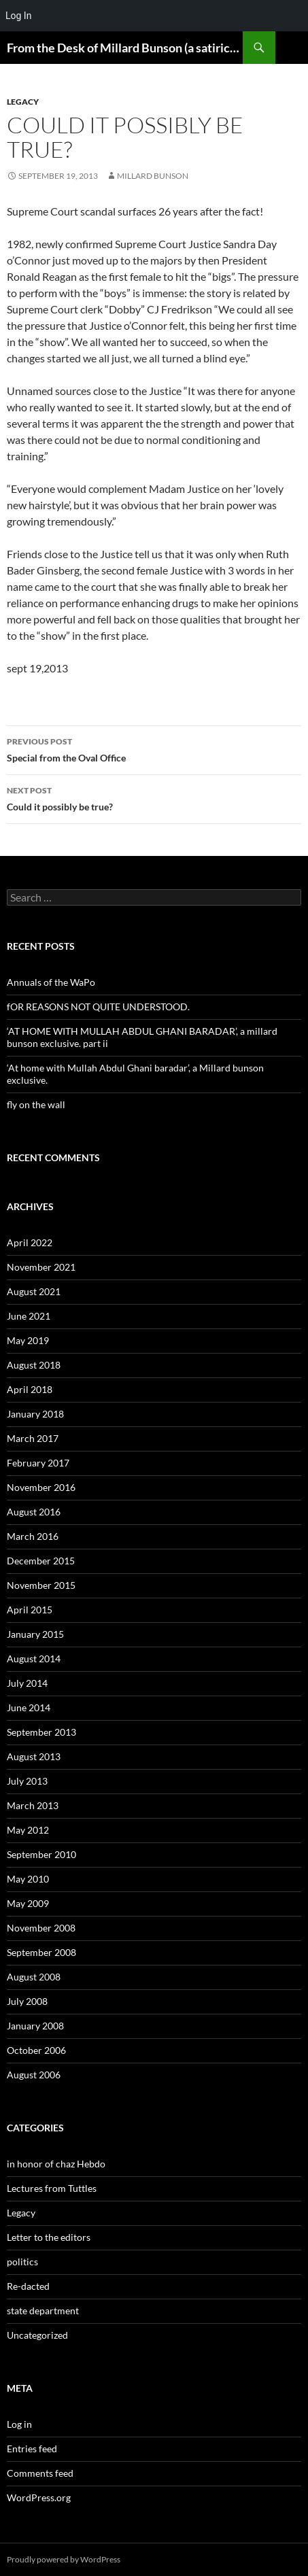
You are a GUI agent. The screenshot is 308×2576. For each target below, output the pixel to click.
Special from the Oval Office (154, 748)
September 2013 (41, 1732)
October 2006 (36, 2050)
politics (22, 2261)
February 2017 (38, 1463)
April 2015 (29, 1609)
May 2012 (28, 1830)
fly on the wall (36, 1104)
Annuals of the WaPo (51, 982)
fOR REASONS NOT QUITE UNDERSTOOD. (98, 1006)
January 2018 (35, 1414)
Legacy (23, 102)
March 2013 (32, 1805)
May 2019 (28, 1340)
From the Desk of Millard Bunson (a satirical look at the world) (125, 47)
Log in (19, 2424)
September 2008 (41, 1952)
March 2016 (32, 1536)
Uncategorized (37, 2335)
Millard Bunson (152, 176)
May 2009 (28, 1903)
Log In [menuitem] (18, 15)
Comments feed (40, 2473)
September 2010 (41, 1854)
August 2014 (34, 1658)
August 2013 (34, 1756)
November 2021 (41, 1267)
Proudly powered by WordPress (63, 2559)
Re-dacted (28, 2286)
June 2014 (28, 1707)
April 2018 (29, 1389)
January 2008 (35, 2025)
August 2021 (34, 1291)
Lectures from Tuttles (52, 2188)
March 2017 (32, 1438)
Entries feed (32, 2448)
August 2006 (34, 2074)
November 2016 (41, 1487)
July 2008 (27, 2001)
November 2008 (41, 1928)
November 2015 (41, 1585)
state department (43, 2310)
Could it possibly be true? (154, 797)
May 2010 (28, 1879)
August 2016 (34, 1511)
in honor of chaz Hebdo (56, 2163)
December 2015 (41, 1560)
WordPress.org (39, 2497)
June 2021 (28, 1316)
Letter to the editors (48, 2237)
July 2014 (27, 1683)
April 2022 (29, 1242)
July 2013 (27, 1781)
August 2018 (34, 1365)
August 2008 (34, 1976)
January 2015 (35, 1634)
